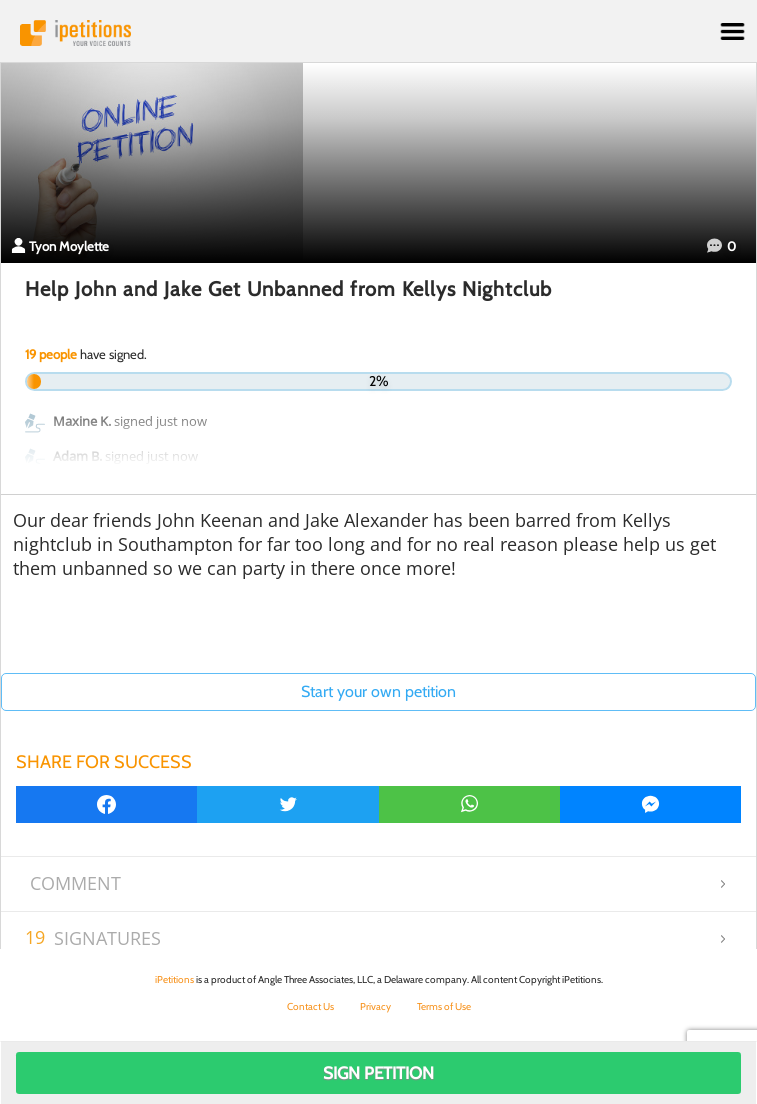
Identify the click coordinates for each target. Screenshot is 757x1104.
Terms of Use (444, 1006)
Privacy (375, 1006)
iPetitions (378, 33)
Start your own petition (378, 691)
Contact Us (310, 1006)
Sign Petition (378, 1073)
